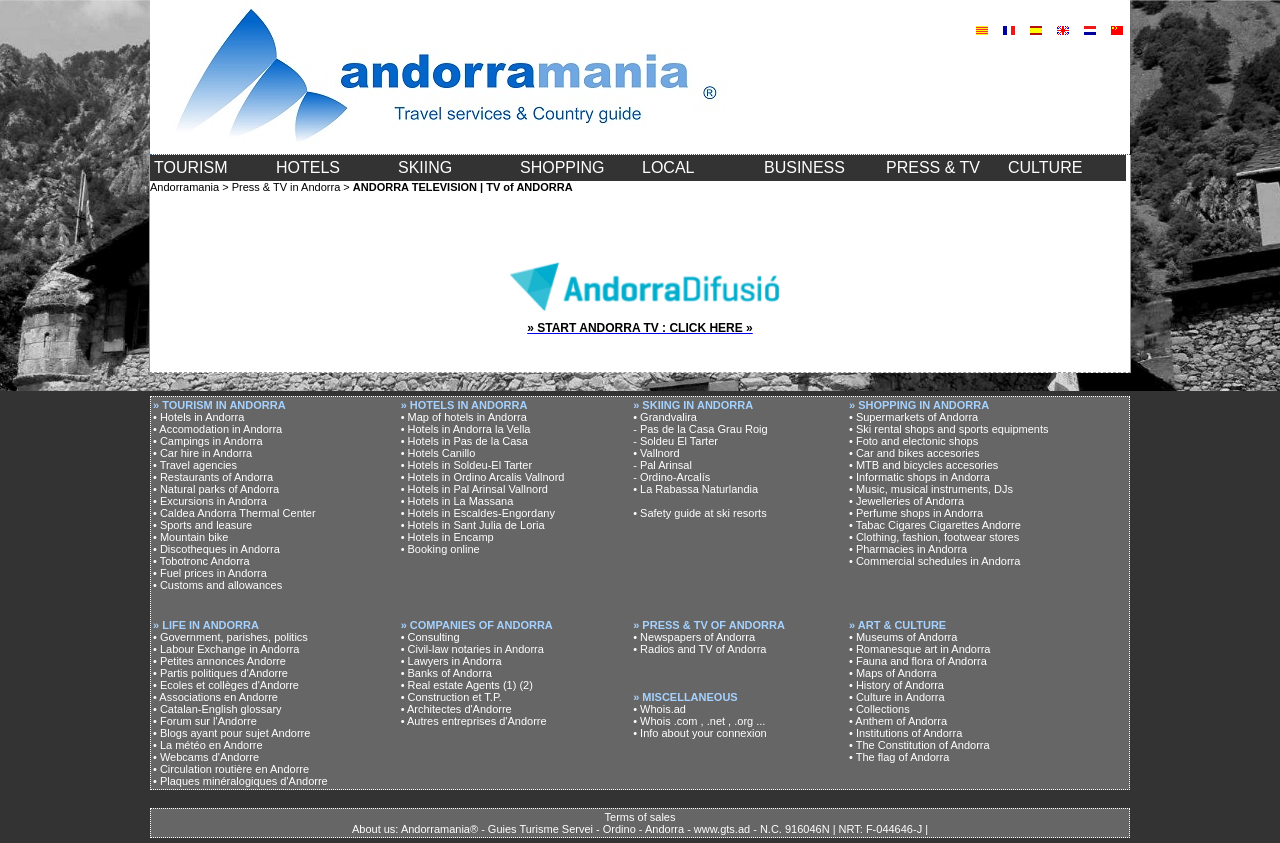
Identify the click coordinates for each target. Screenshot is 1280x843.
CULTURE (1045, 167)
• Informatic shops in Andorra (919, 477)
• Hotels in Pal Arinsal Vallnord (474, 489)
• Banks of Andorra (446, 673)
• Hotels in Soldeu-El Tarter (466, 465)
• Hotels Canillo (438, 453)
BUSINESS (804, 167)
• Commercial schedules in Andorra (934, 561)
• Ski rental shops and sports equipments (949, 429)
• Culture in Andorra (897, 697)
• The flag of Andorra (899, 757)
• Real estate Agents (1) (459, 685)
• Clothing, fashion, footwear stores (934, 537)
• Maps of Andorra (893, 673)
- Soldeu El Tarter (675, 441)
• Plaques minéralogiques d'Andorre (240, 781)
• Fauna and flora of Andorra (918, 661)
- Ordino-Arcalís (671, 477)
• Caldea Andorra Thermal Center (234, 513)
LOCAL (668, 167)
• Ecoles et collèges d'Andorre (226, 685)
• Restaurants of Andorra (213, 477)
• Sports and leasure (202, 525)
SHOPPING (562, 167)
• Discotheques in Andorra (216, 549)
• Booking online (440, 549)
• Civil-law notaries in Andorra (472, 649)
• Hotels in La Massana (457, 501)
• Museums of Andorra (903, 637)
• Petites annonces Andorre (219, 661)
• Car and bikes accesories (914, 453)
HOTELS (308, 167)
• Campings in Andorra (208, 441)
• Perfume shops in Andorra (916, 513)
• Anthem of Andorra (898, 721)
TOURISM (190, 167)
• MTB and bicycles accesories (923, 465)
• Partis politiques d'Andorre (220, 673)
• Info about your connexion (700, 733)
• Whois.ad (659, 709)
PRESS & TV (933, 167)
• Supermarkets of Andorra (913, 417)
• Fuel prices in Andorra (210, 573)
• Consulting (430, 637)
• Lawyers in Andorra (451, 661)
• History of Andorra (896, 685)
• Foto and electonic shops (913, 441)
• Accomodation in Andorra (217, 429)
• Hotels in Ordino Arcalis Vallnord (483, 477)
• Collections (879, 709)
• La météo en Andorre (208, 745)
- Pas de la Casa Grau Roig (700, 429)
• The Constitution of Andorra (919, 745)
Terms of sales (640, 817)
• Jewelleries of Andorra (906, 501)
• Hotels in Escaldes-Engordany (478, 513)
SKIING (425, 167)
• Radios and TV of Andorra (699, 649)
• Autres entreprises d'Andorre (474, 721)
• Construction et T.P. (451, 697)
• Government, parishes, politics (230, 637)
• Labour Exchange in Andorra (226, 649)
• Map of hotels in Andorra (464, 417)
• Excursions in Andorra (210, 501)
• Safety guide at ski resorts (699, 513)
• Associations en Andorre (215, 697)
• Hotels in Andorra (198, 417)
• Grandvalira (665, 417)
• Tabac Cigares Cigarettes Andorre (935, 525)
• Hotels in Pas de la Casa (464, 441)
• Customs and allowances (217, 585)
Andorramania (184, 187)
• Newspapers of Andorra (694, 637)
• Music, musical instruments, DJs (931, 489)
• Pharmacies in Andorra (908, 549)
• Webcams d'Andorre (206, 757)
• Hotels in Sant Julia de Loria (473, 525)
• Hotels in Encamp (447, 537)
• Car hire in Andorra (202, 453)
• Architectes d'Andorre (456, 709)
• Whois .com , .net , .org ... (699, 721)
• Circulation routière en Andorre (231, 769)
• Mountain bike (190, 537)
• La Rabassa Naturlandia (695, 489)
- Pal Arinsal (662, 465)
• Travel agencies (195, 465)
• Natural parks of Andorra (216, 489)
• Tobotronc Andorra (201, 561)
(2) (525, 685)
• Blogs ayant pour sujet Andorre (231, 733)
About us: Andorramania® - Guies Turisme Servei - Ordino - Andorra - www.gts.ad (551, 829)
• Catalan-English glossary (217, 709)
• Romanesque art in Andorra (919, 649)
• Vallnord (656, 453)
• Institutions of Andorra (905, 733)
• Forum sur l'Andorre (205, 721)
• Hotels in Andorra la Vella (466, 429)
